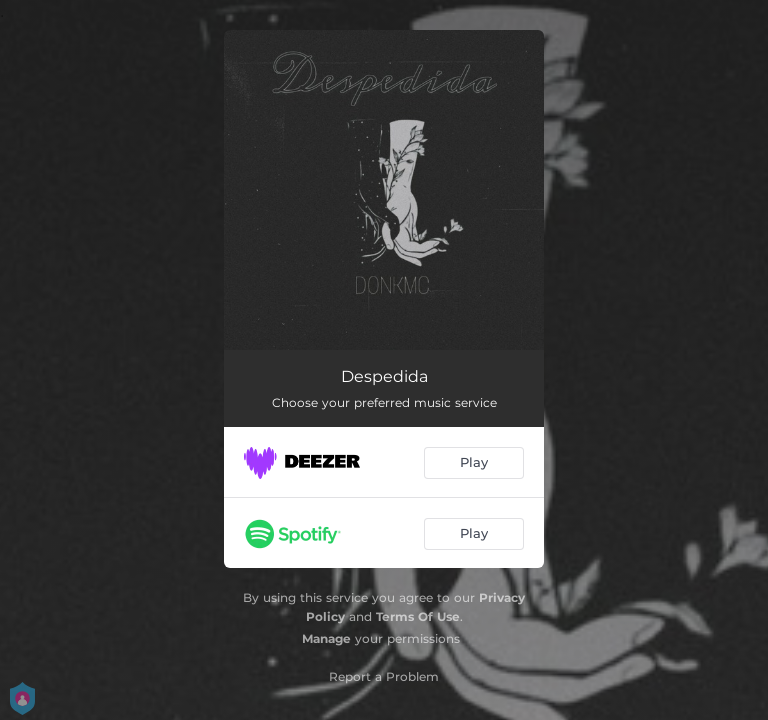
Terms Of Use (418, 616)
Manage (326, 638)
